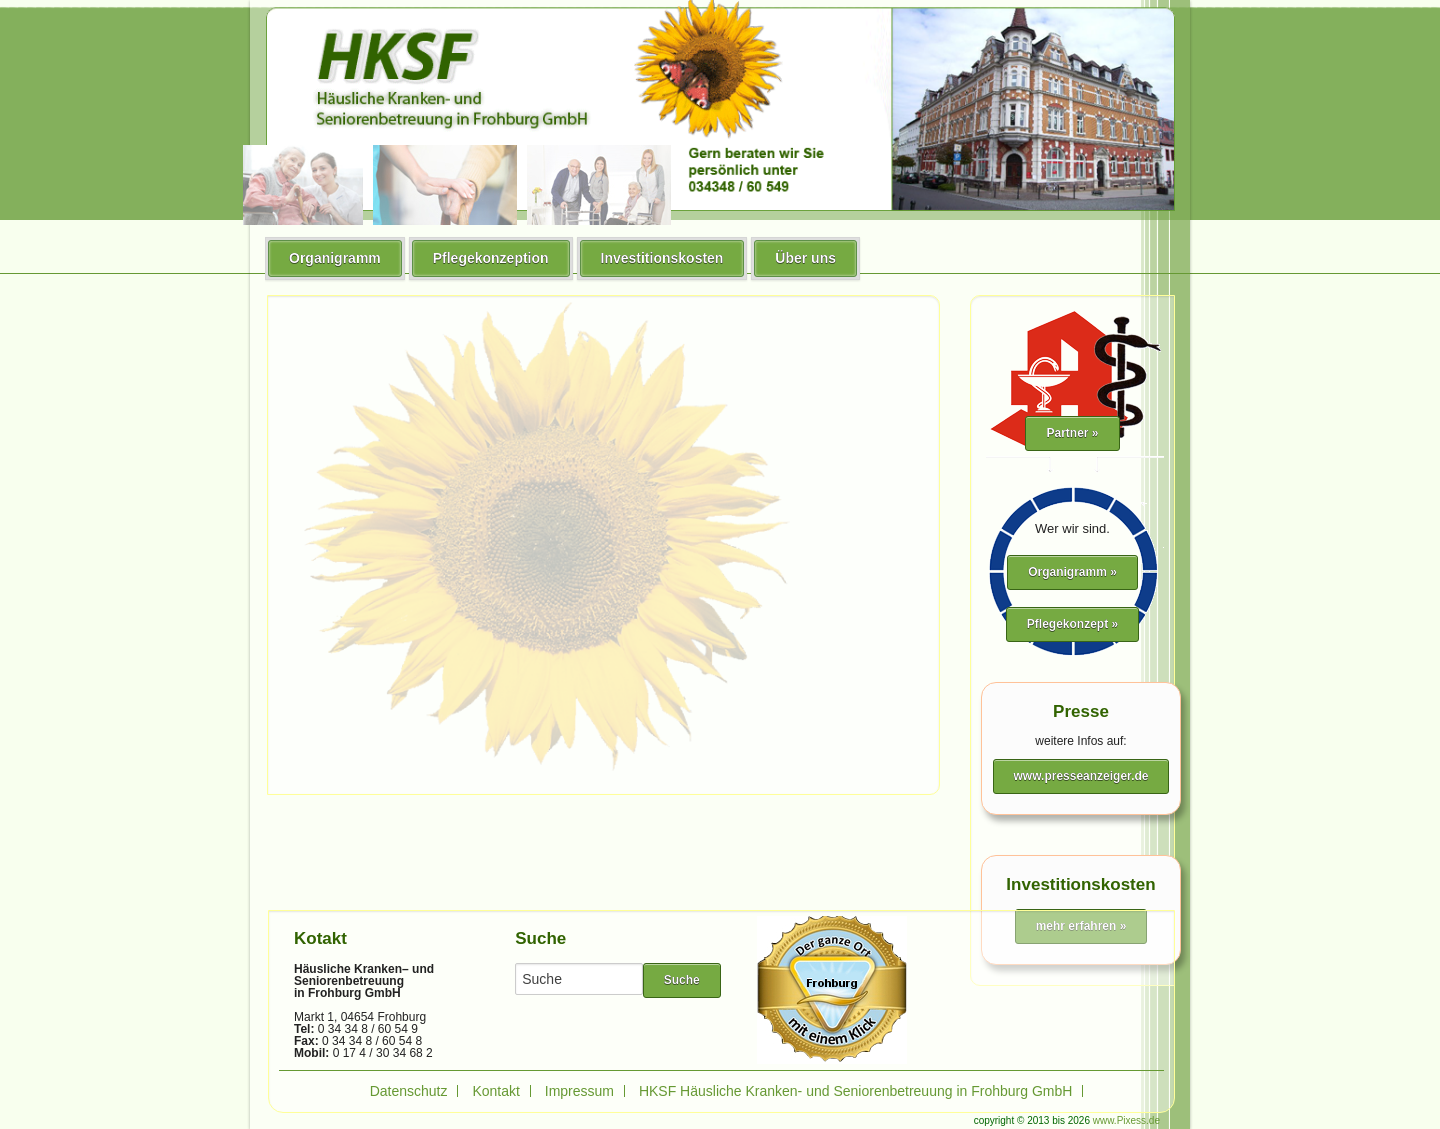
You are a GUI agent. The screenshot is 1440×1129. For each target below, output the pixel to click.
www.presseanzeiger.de (1081, 776)
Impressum (579, 1091)
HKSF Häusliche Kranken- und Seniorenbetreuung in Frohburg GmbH (855, 1091)
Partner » (1072, 433)
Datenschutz (409, 1091)
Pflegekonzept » (1072, 624)
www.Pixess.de (1126, 1120)
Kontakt (495, 1091)
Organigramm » (1072, 572)
